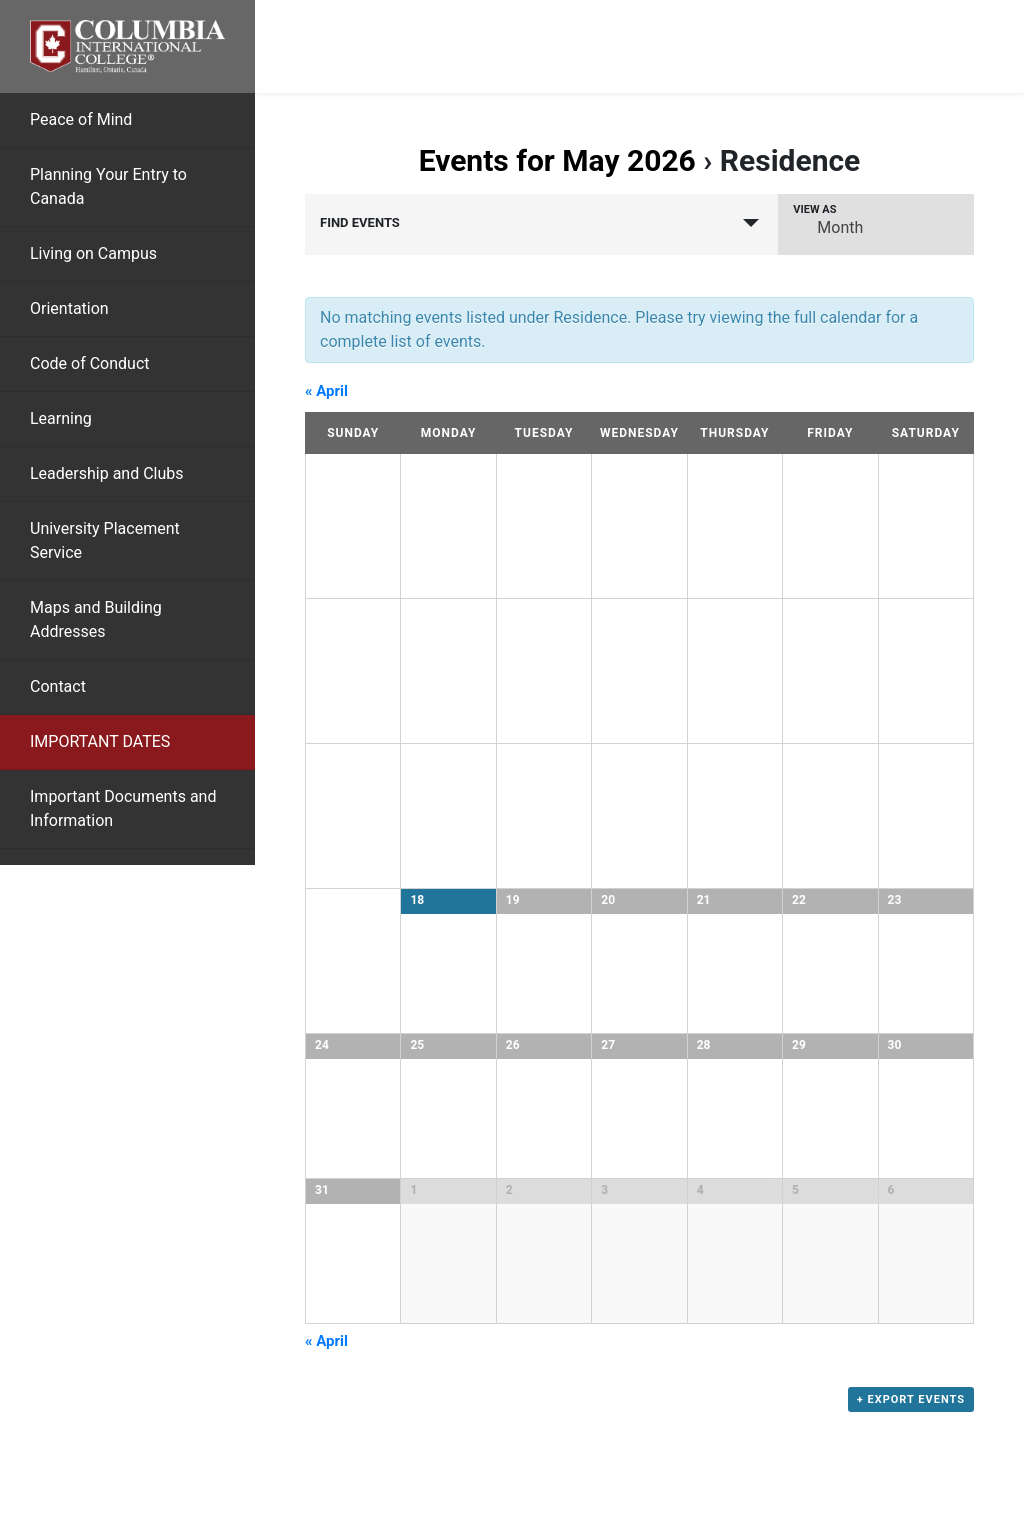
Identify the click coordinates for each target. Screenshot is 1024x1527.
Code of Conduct (90, 363)
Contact (58, 686)
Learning (61, 418)
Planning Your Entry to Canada (108, 186)
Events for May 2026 (557, 160)
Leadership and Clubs (107, 473)
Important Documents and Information (123, 808)
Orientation (69, 308)
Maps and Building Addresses (96, 619)
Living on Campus (93, 253)
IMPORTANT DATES (100, 741)
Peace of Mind (81, 119)
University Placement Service (105, 540)
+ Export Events (911, 1400)
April (326, 391)
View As (814, 209)
